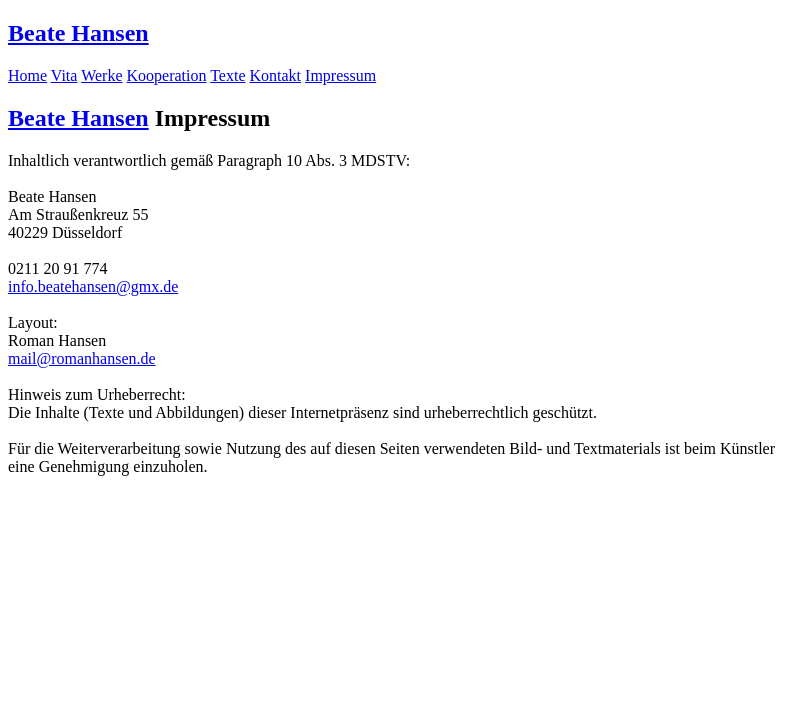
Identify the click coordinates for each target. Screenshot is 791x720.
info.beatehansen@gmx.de (93, 286)
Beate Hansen (78, 33)
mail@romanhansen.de (82, 358)
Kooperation (167, 75)
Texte (227, 75)
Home (27, 75)
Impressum (340, 75)
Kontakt (276, 75)
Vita (64, 75)
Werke (101, 75)
